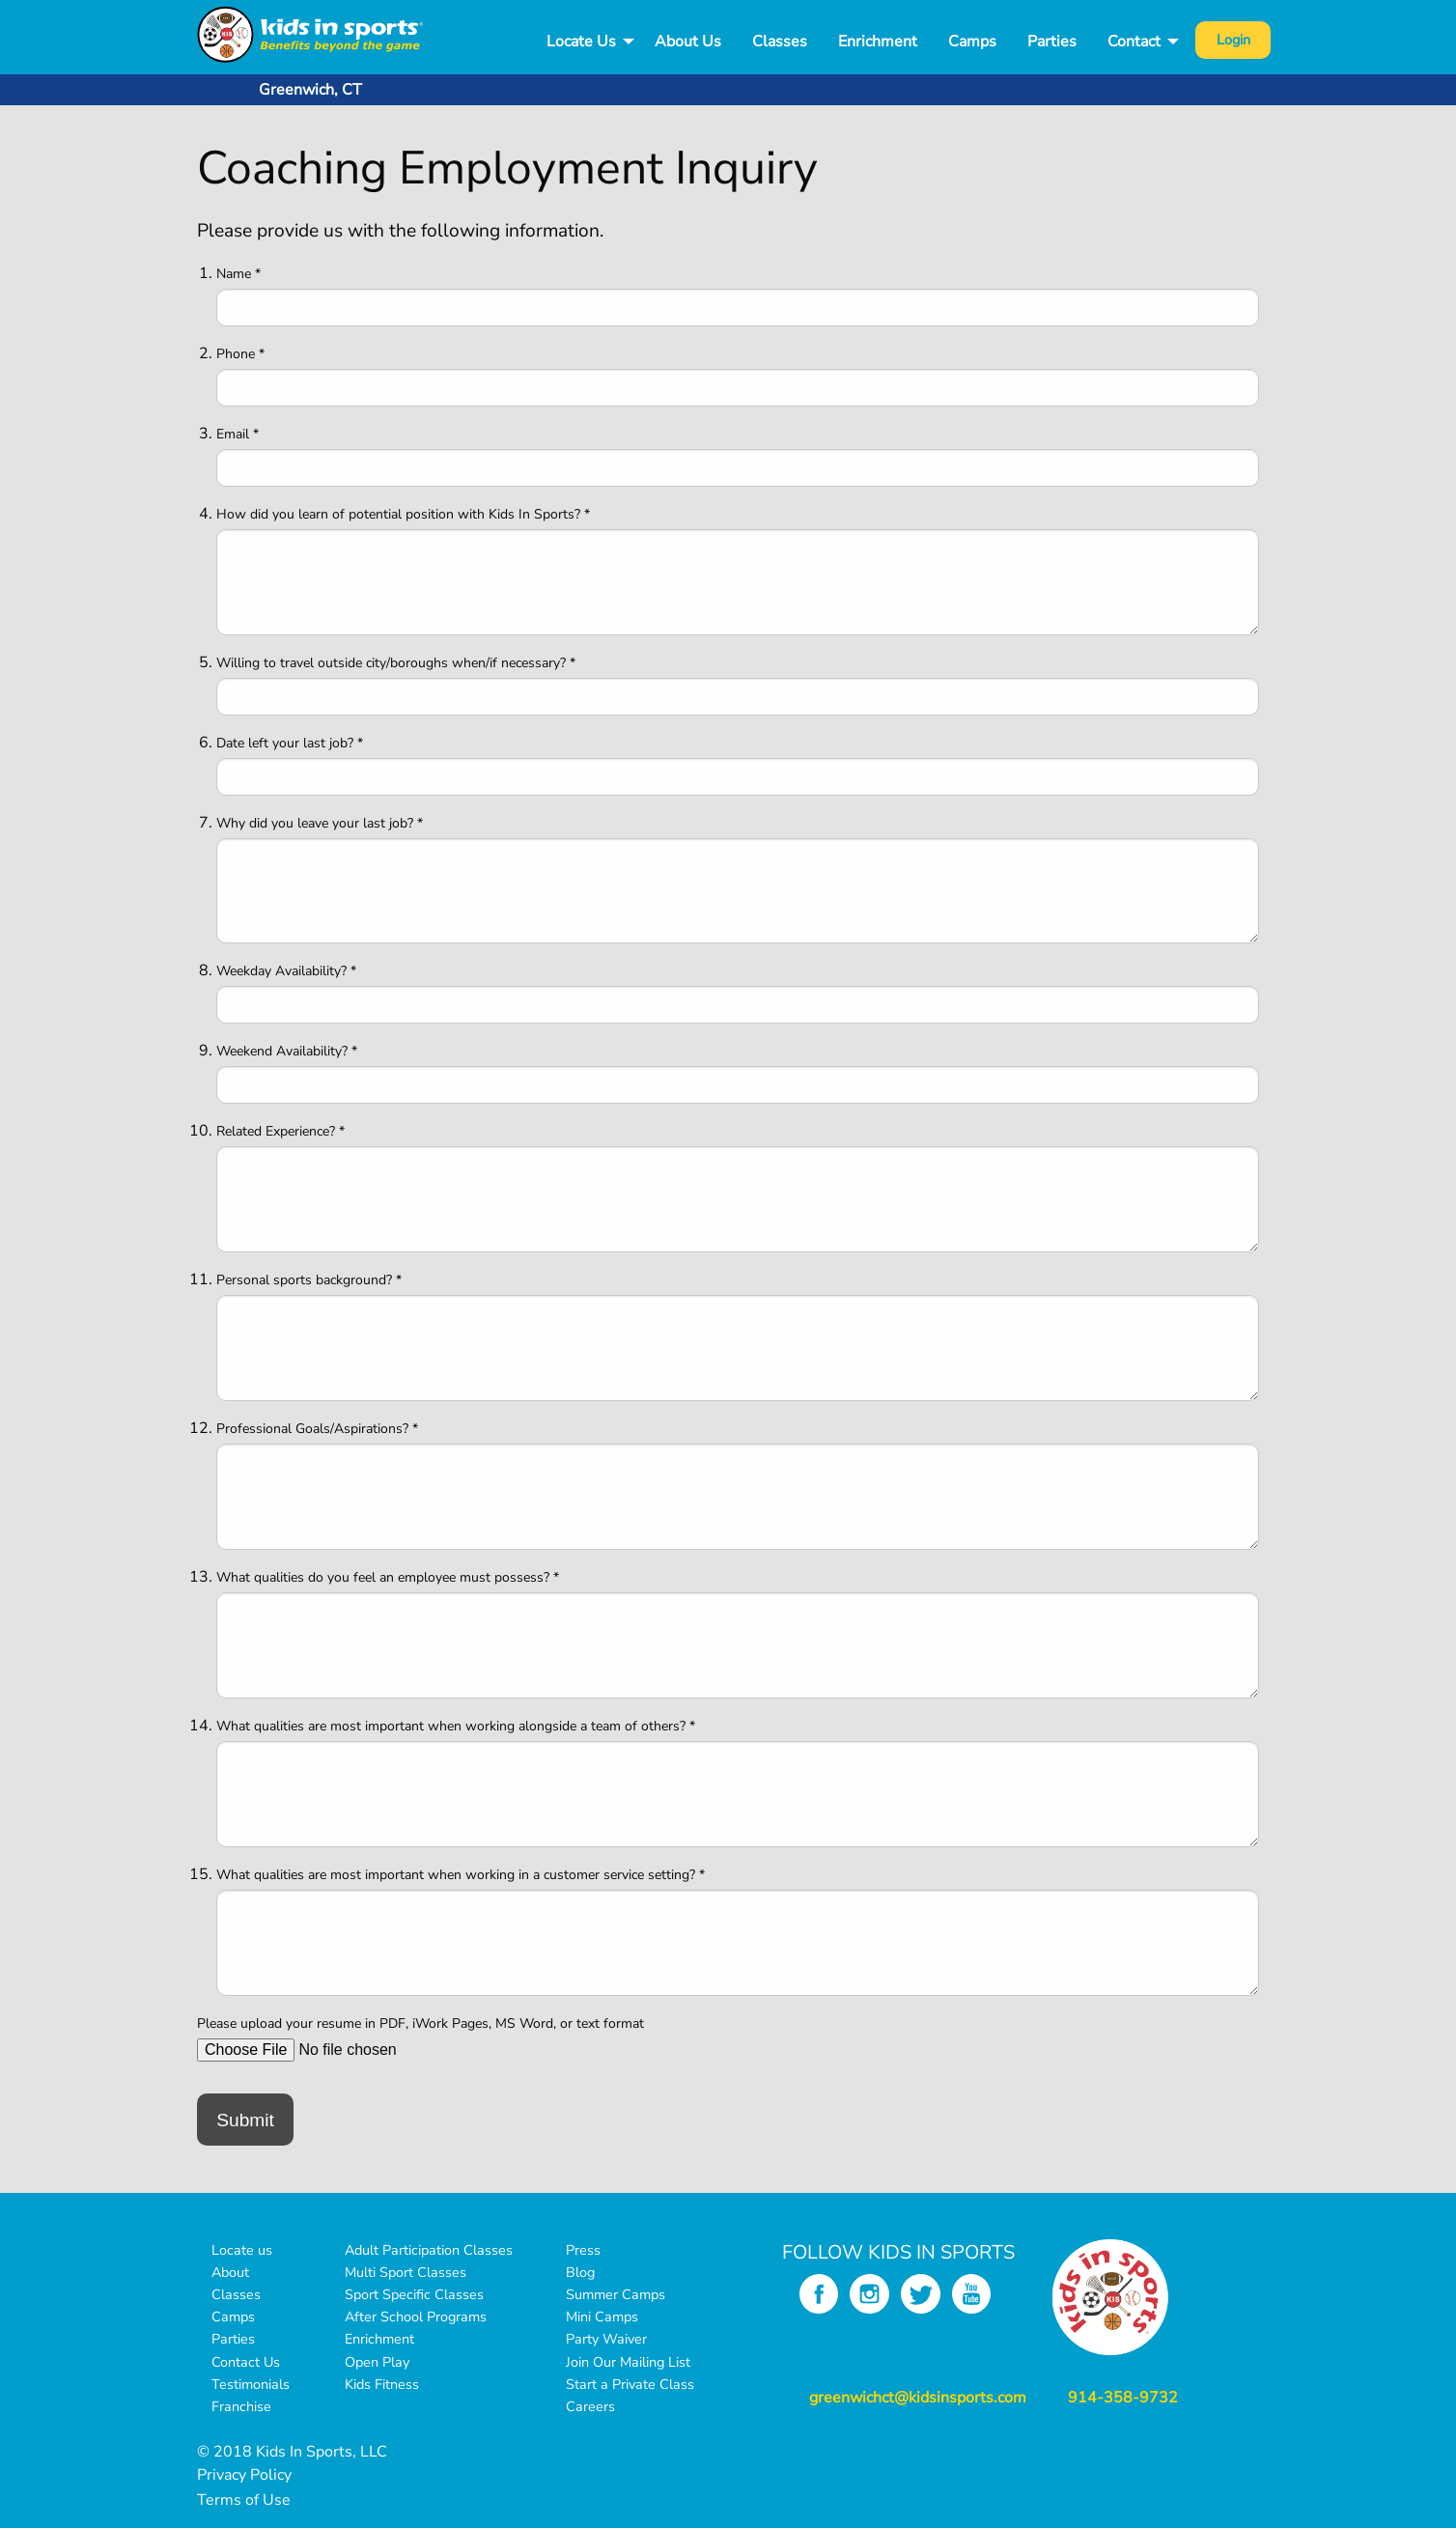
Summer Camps (615, 2294)
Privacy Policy (244, 2475)
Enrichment (877, 41)
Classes (779, 41)
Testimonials (250, 2384)
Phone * (240, 354)
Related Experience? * (280, 1131)
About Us (688, 41)
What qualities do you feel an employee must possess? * (387, 1577)
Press (583, 2250)
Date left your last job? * (289, 743)
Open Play (377, 2362)
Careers (590, 2406)
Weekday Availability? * (286, 971)
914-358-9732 (1123, 2397)
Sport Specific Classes (414, 2294)
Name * (238, 274)
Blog (580, 2272)
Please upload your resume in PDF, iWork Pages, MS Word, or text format (420, 2023)
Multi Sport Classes (405, 2272)
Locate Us (581, 41)
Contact (1134, 41)
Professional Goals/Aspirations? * (317, 1428)
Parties (1052, 41)
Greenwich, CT (310, 89)
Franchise (241, 2406)
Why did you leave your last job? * (319, 823)
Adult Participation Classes (429, 2250)
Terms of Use (244, 2500)
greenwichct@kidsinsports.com (917, 2397)
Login (1233, 39)
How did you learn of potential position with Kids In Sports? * (403, 514)
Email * (237, 434)
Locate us (241, 2250)
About (230, 2272)
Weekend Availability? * (286, 1051)
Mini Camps (602, 2316)
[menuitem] (585, 42)
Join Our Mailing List (628, 2362)
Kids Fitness (382, 2384)
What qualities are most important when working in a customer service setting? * (460, 1875)
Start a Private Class (630, 2384)
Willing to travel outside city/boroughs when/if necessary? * (395, 663)
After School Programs (416, 2316)
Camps (972, 41)
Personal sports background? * (309, 1280)
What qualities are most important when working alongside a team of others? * (455, 1726)
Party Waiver (606, 2338)
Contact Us (245, 2362)
